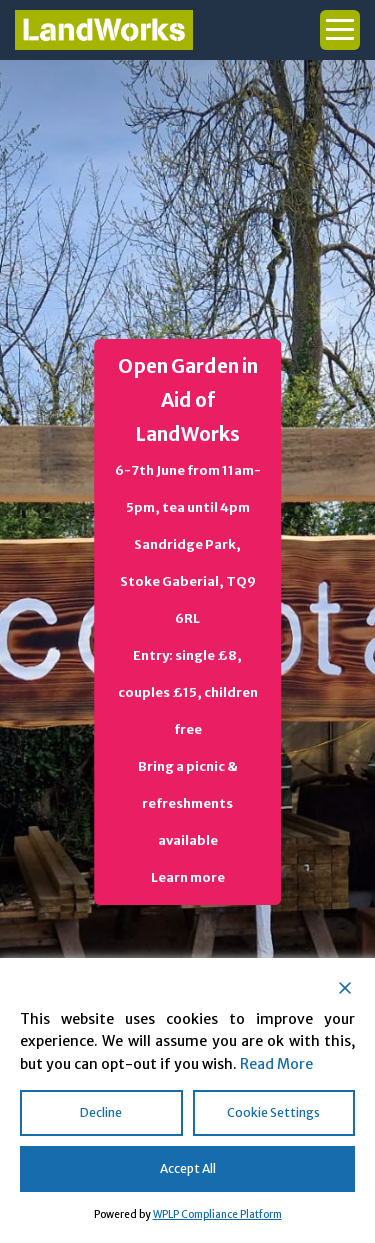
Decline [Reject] (101, 1112)
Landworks (104, 30)
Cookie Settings (273, 1112)
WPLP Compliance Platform (217, 1214)
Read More (276, 1064)
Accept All (188, 1168)
